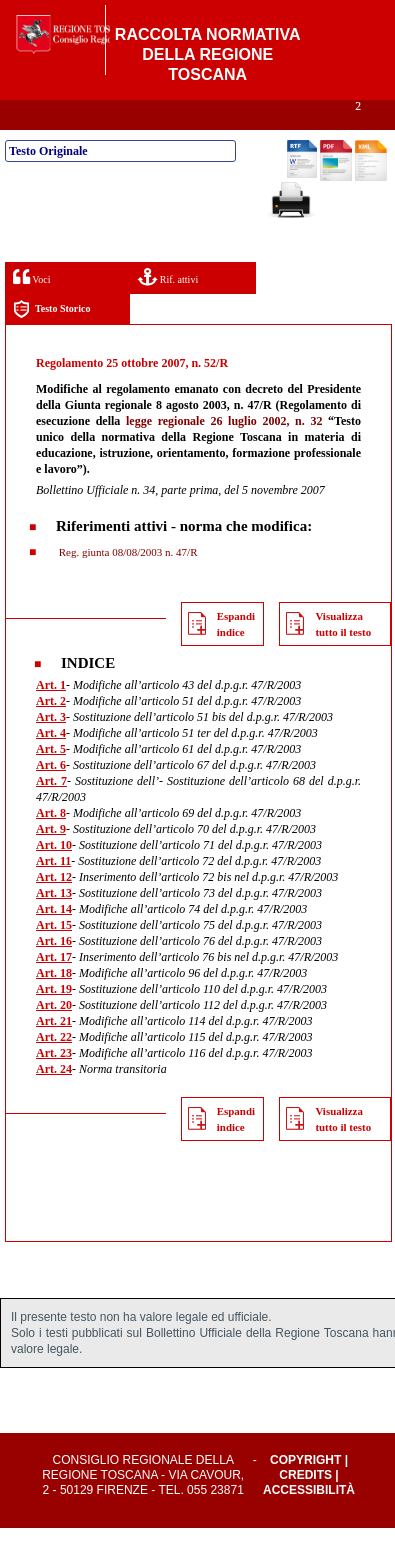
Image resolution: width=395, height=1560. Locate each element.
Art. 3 (51, 749)
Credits (305, 1507)
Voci (31, 308)
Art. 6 (51, 797)
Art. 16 (54, 973)
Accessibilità (309, 1522)
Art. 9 (51, 861)
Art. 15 (54, 957)
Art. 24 (54, 1101)
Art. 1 (51, 717)
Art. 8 (51, 845)
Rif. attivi (168, 308)
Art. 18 (54, 1005)
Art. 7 (51, 813)
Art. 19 (54, 1021)
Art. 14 (54, 941)
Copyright (305, 1492)
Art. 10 (54, 877)
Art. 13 (54, 925)
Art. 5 (51, 781)
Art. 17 (54, 989)
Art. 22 (54, 1069)
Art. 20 (54, 1037)
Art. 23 (54, 1085)
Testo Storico (51, 341)
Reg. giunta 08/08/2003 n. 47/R (126, 584)
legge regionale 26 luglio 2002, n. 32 (224, 453)
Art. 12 (54, 909)
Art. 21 (54, 1053)
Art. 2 (51, 733)
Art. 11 (53, 893)
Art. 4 (51, 765)
